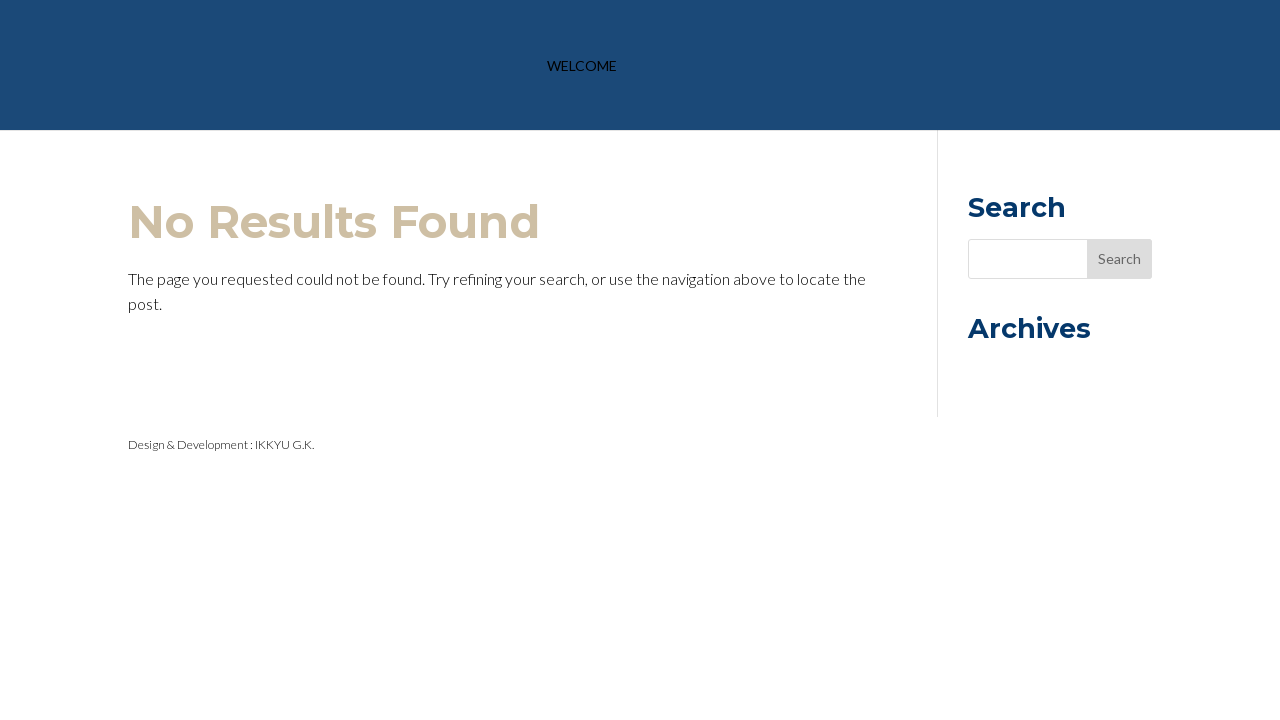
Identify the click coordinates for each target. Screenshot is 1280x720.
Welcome (582, 66)
